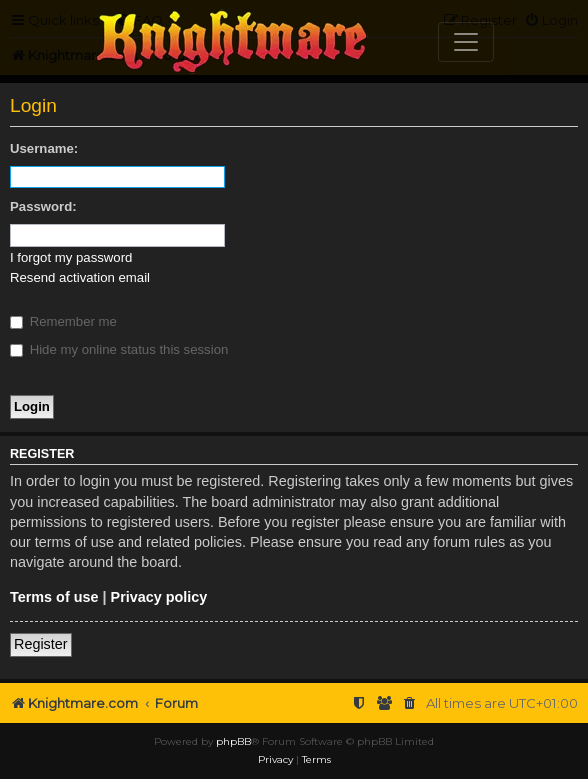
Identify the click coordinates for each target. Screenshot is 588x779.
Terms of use (54, 597)
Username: (44, 148)
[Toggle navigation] (466, 42)
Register (41, 644)
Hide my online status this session (119, 349)
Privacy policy (159, 597)
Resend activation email (80, 277)
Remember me (63, 321)
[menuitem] (410, 703)
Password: (43, 206)
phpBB (233, 741)
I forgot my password (71, 257)
